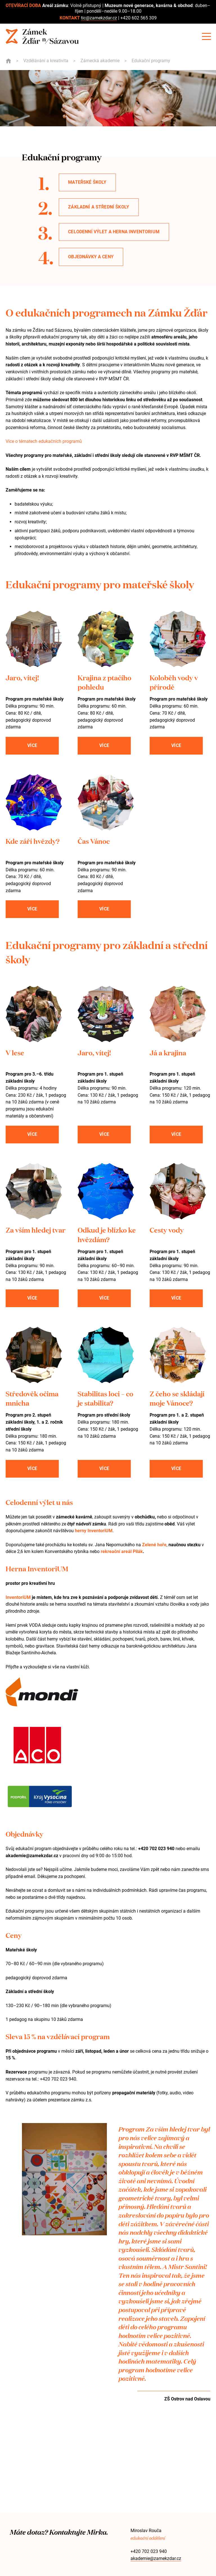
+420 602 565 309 (138, 18)
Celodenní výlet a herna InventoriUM (113, 231)
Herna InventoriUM (37, 1568)
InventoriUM (18, 1597)
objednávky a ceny (91, 256)
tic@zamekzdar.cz (99, 18)
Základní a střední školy (98, 207)
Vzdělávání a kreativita (45, 60)
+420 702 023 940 (148, 2551)
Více (32, 745)
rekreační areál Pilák (122, 1551)
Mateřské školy (87, 182)
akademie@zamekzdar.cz (155, 2558)
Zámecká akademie (100, 60)
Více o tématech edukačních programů (44, 441)
